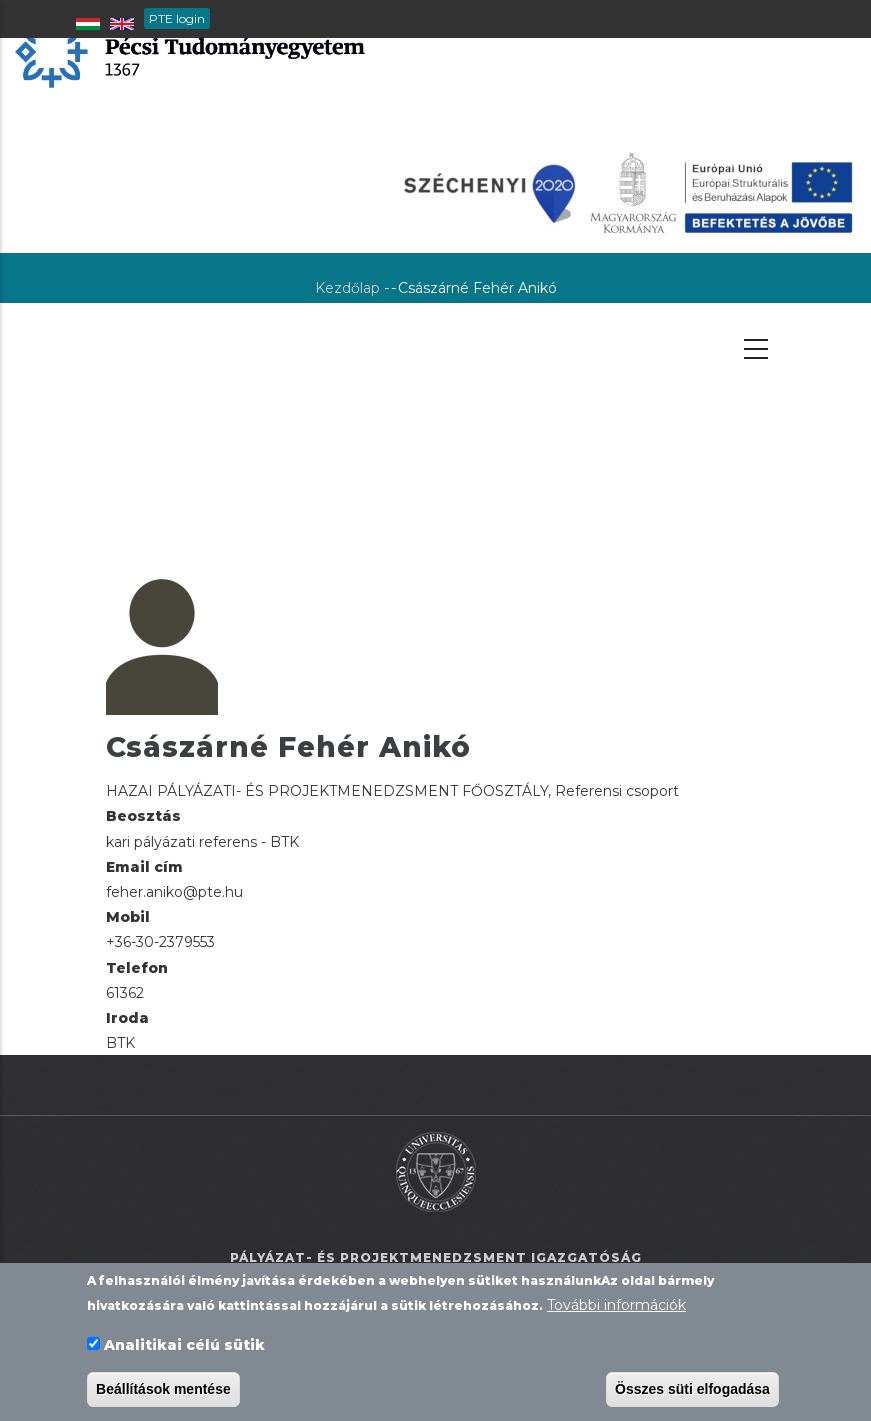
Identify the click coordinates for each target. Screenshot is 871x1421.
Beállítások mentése (163, 1391)
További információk (616, 1307)
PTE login (177, 18)
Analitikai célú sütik (184, 1347)
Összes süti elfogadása (692, 1391)
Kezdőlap (347, 288)
